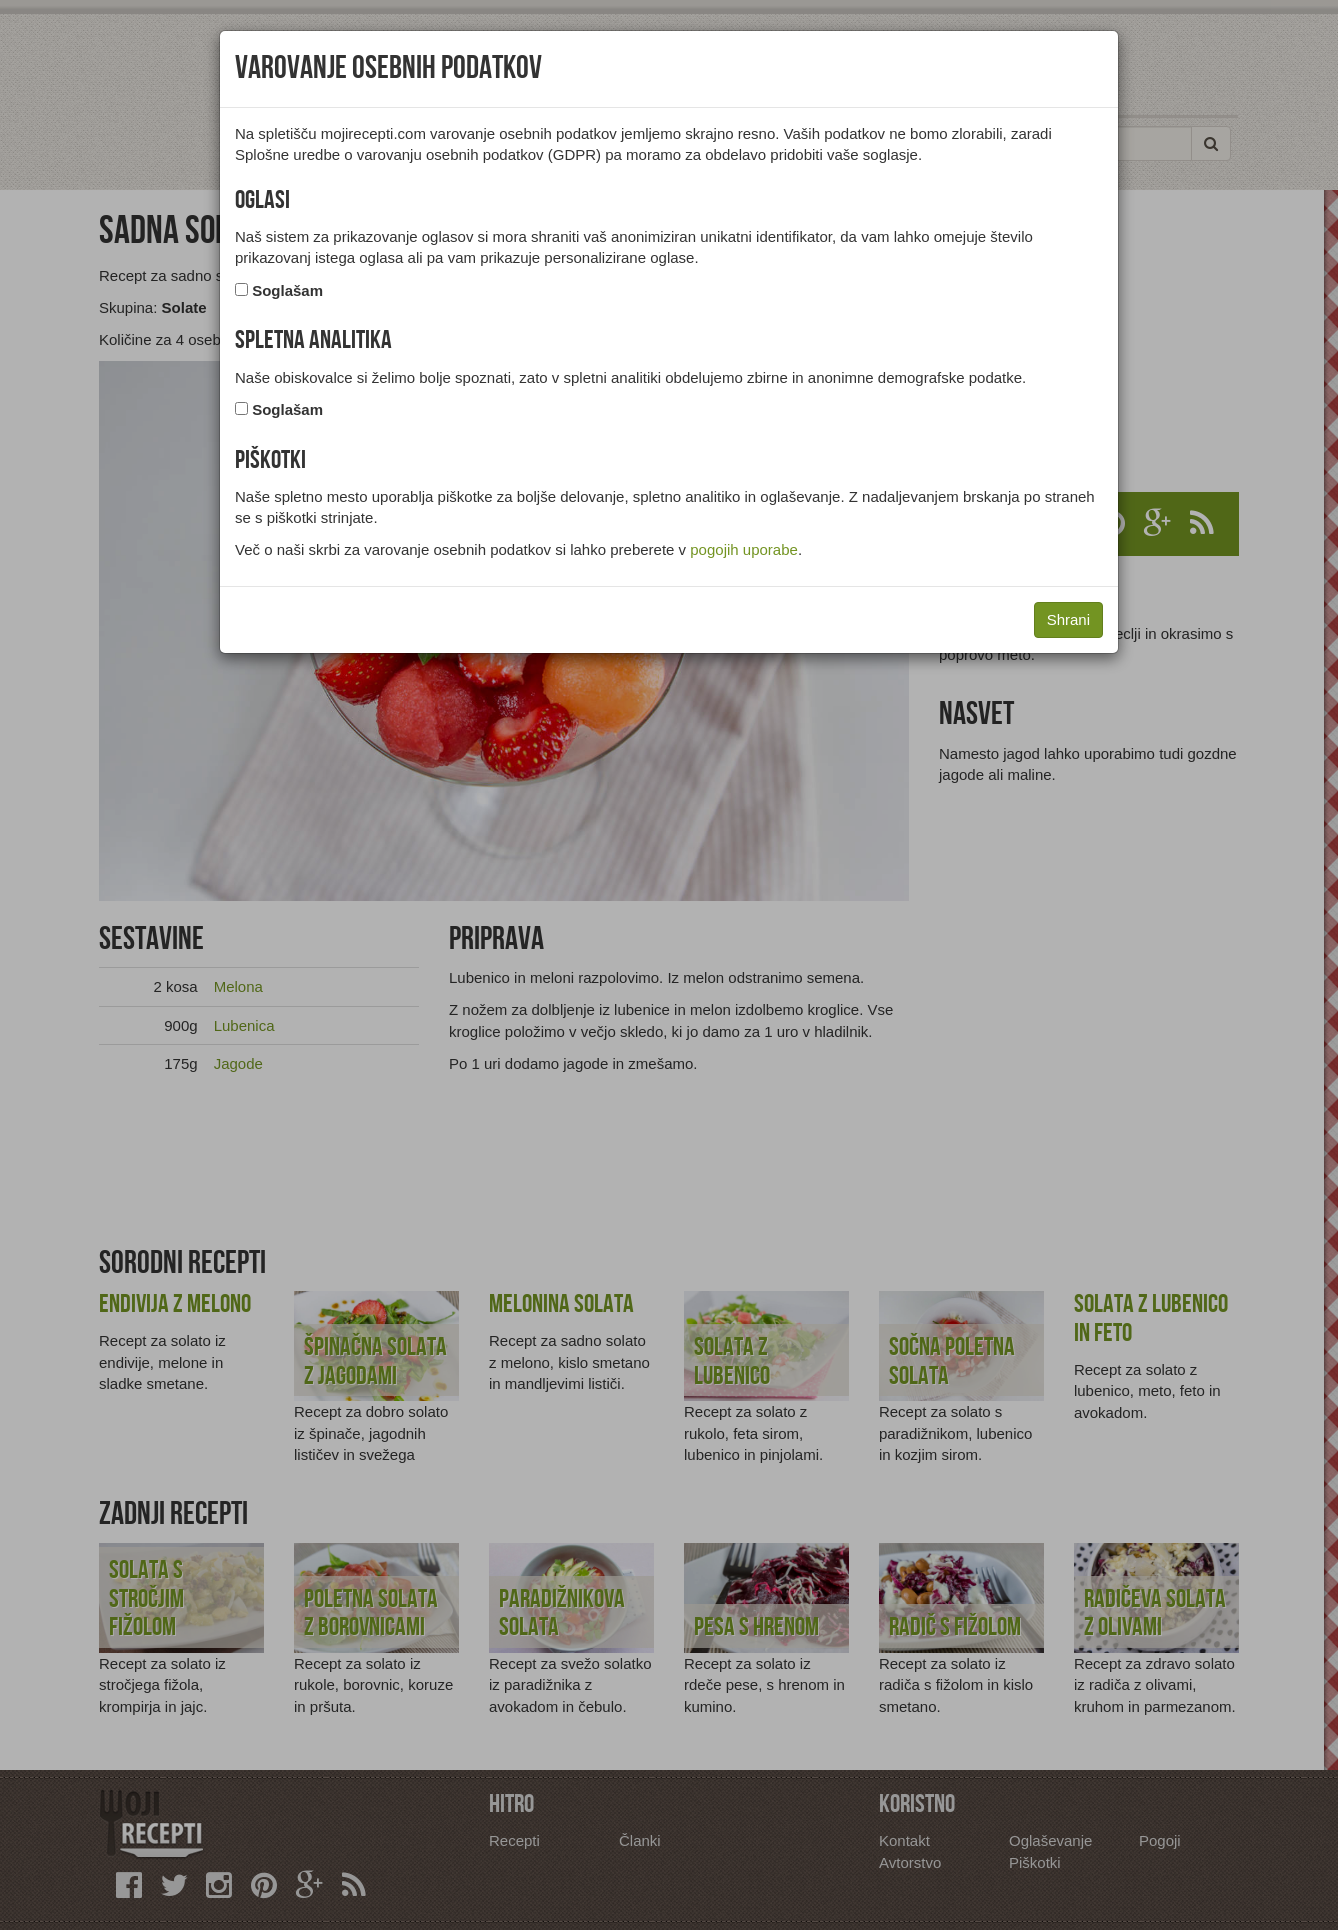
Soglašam (287, 290)
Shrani (1068, 619)
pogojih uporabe (744, 549)
